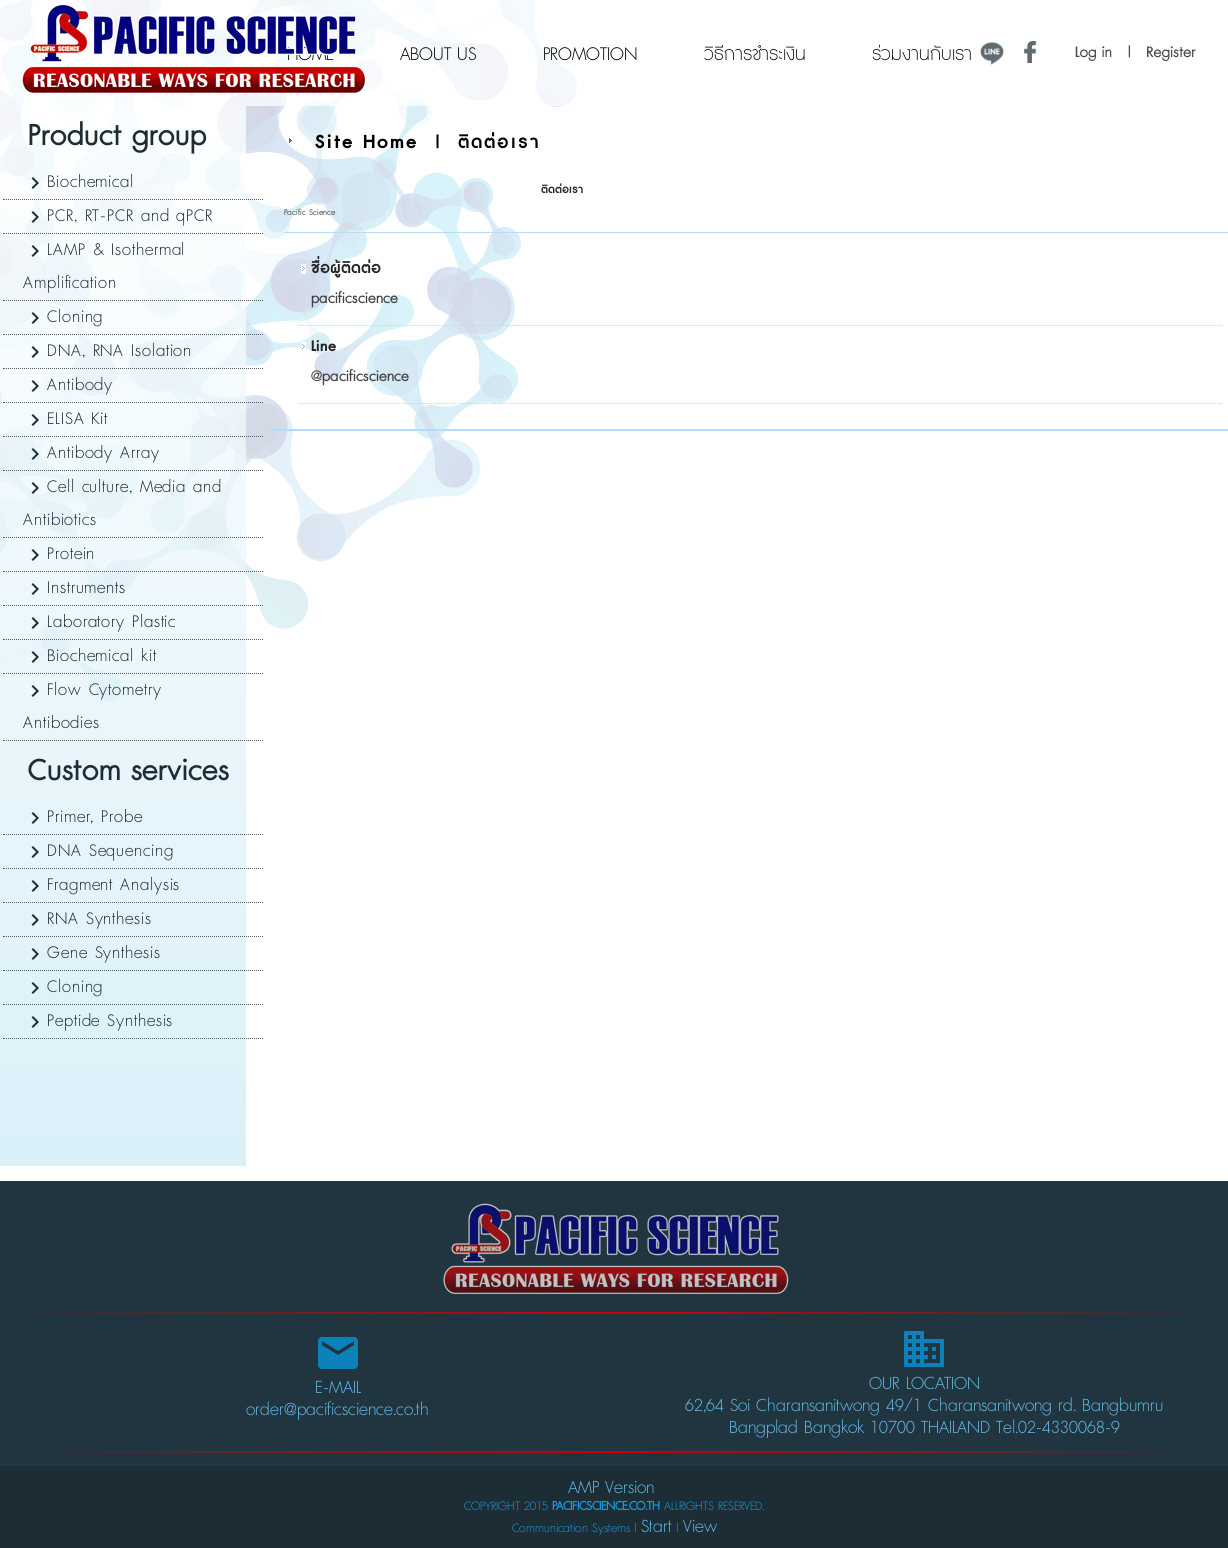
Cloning (75, 317)
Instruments (86, 588)
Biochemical (90, 182)
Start (656, 1526)
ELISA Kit (77, 419)
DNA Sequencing (110, 851)
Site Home (367, 142)
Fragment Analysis (113, 885)
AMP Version (611, 1487)
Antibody (80, 385)
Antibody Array (103, 453)
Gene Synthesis (104, 953)
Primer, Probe (95, 817)
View (700, 1526)
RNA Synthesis (99, 919)
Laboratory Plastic (111, 622)
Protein (71, 554)
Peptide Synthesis (110, 1021)
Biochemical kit (102, 656)
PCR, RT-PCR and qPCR (130, 216)
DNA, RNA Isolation (119, 351)
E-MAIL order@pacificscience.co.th (337, 1380)
